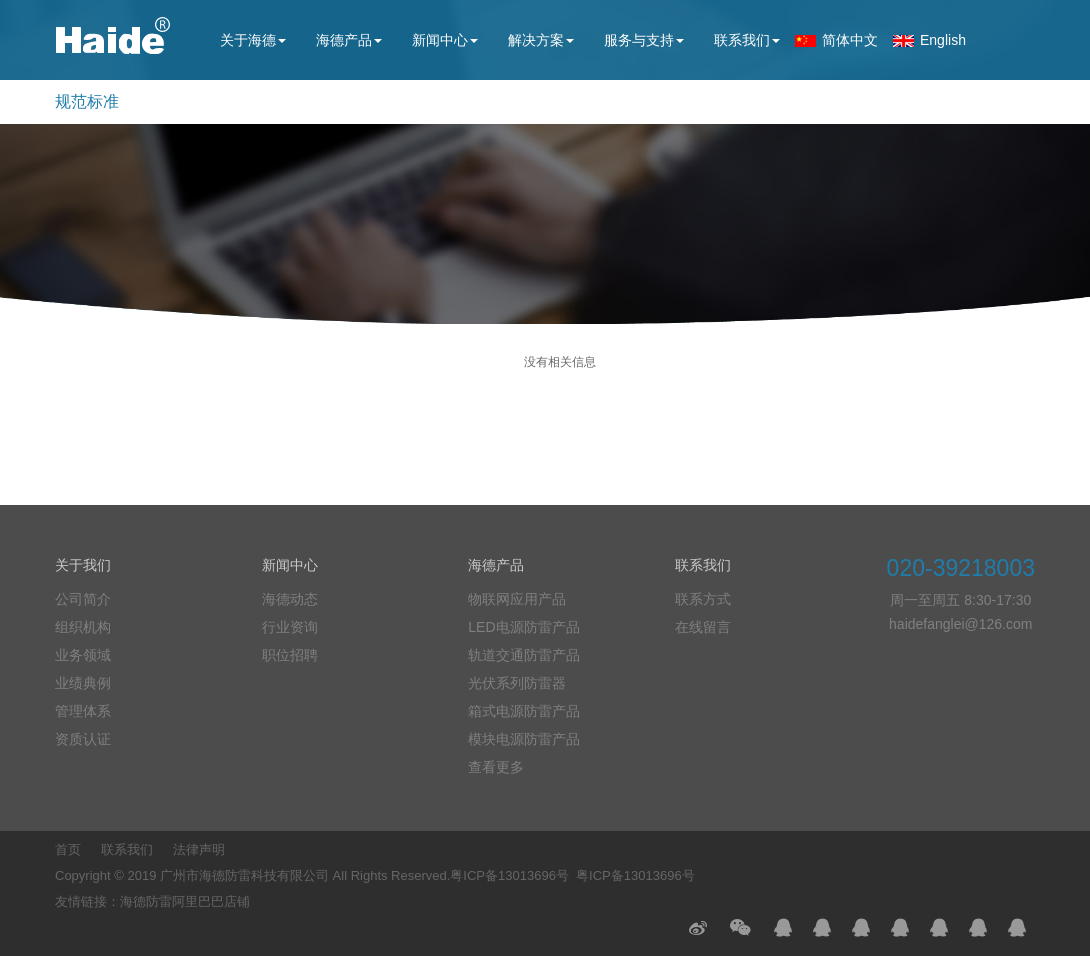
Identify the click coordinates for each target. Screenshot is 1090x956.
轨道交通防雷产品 (524, 655)
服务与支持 (644, 40)
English (943, 40)
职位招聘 (290, 655)
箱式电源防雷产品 (524, 711)
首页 (68, 849)
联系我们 (747, 40)
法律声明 (199, 849)
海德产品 (349, 40)
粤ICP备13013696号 (509, 875)
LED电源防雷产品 (523, 627)
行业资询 (290, 627)
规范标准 (87, 101)
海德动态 (290, 599)
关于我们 (83, 565)
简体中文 (850, 40)
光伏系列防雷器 (517, 683)
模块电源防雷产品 (524, 739)
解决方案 (541, 40)
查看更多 (496, 767)
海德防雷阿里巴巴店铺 (185, 901)
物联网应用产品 (517, 599)
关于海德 (253, 40)
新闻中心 (445, 40)
